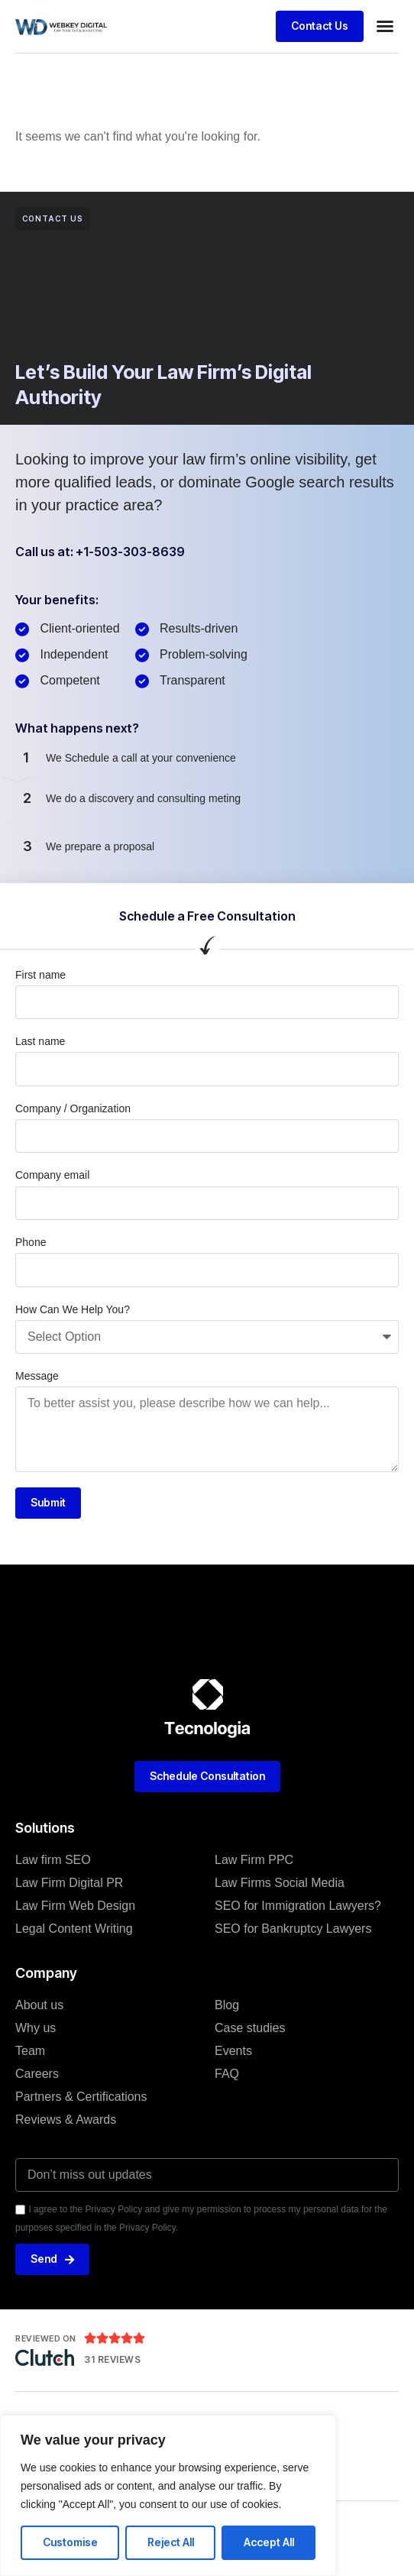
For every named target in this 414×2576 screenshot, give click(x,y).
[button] (385, 26)
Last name (40, 1041)
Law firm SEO (53, 1859)
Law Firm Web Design (75, 1905)
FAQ (227, 2073)
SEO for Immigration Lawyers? (298, 1905)
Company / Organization (73, 1108)
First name (40, 975)
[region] (168, 2495)
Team (30, 2050)
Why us (35, 2027)
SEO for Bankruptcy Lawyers (293, 1928)
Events (233, 2050)
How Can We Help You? (72, 1309)
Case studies (250, 2027)
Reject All (170, 2542)
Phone (30, 1242)
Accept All (269, 2542)
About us (39, 2004)
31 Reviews (112, 2359)
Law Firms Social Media (279, 1882)
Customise (70, 2542)
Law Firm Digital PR (69, 1882)
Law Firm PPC (254, 1859)
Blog (227, 2004)
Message (37, 1376)
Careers (37, 2073)
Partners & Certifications (81, 2096)
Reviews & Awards (65, 2119)
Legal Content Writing (74, 1928)
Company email (52, 1175)
